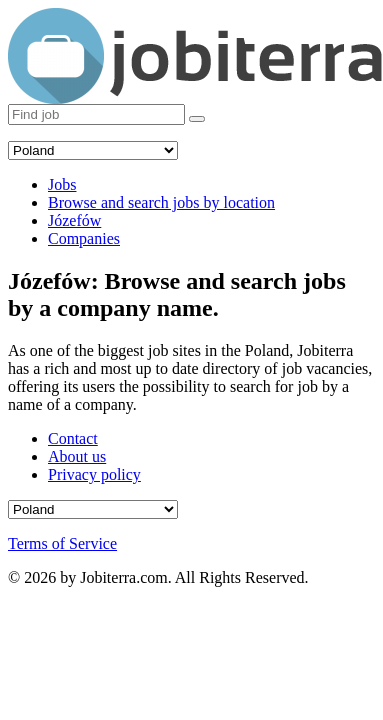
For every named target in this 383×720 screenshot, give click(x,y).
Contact (73, 438)
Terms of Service (62, 543)
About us (77, 456)
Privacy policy (94, 474)
